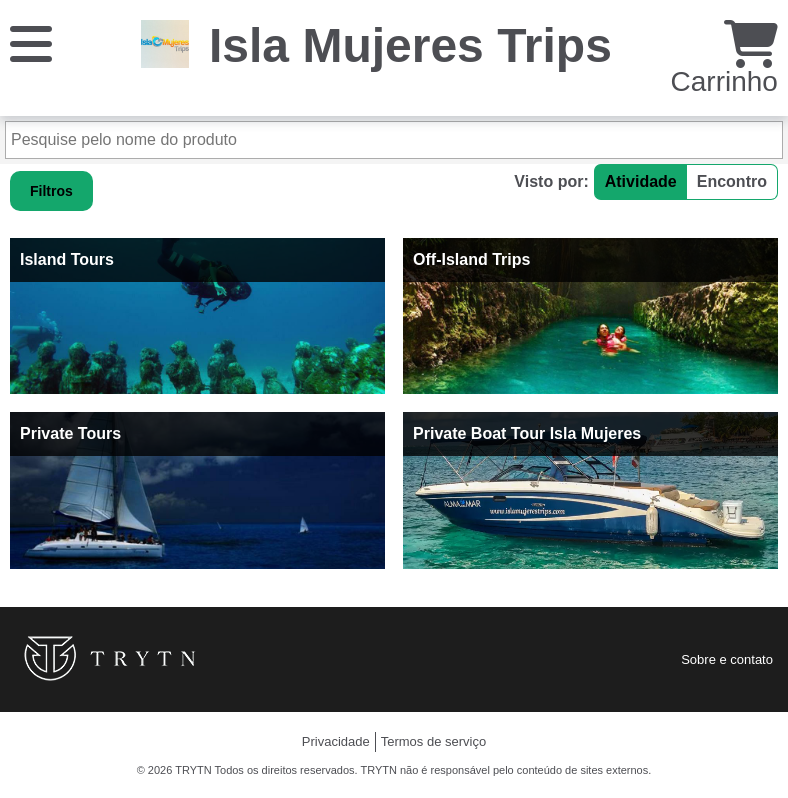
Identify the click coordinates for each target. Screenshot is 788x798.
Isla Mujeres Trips (410, 45)
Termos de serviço (433, 741)
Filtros (51, 191)
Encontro (732, 181)
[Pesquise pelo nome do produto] (394, 140)
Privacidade (336, 741)
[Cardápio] (31, 42)
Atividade (641, 181)
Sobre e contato (727, 659)
